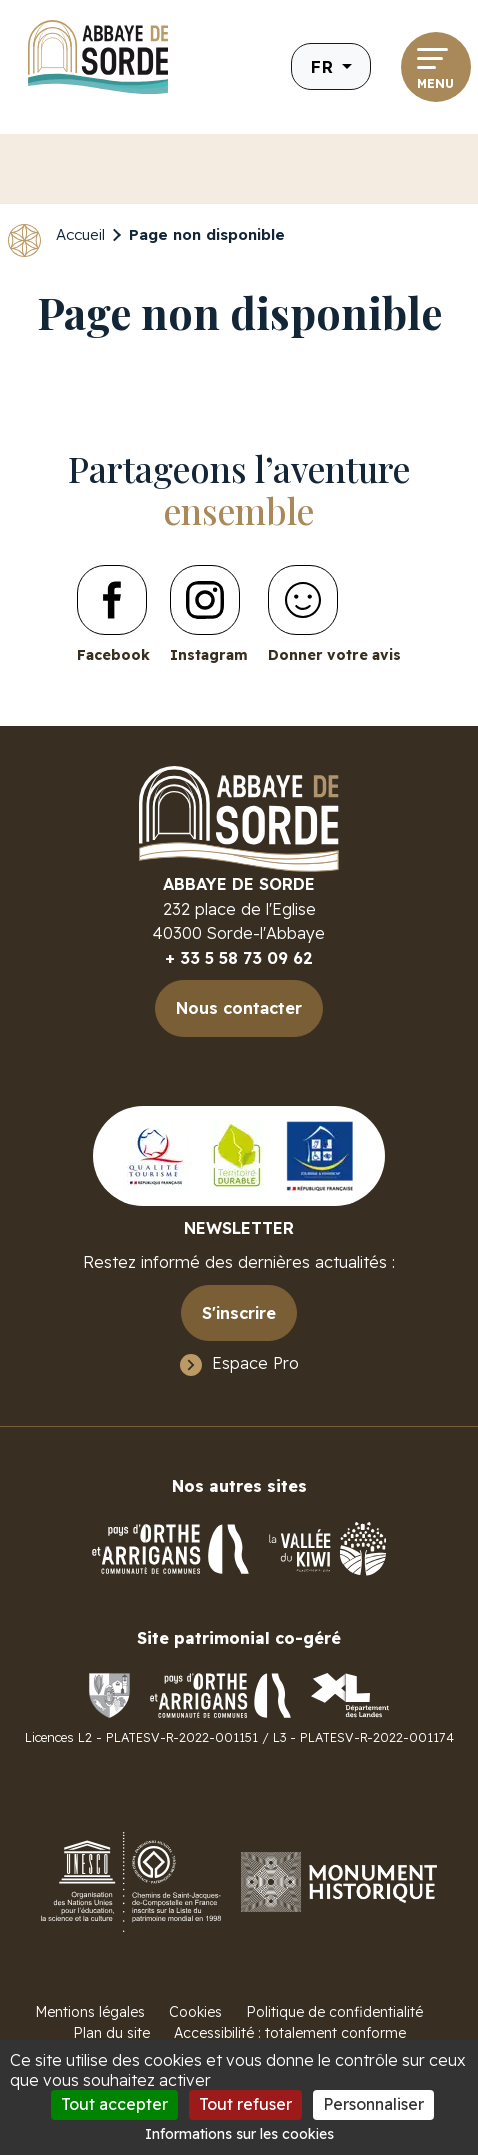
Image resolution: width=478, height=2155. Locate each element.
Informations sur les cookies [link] (239, 2134)
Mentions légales (90, 2012)
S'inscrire (239, 1313)
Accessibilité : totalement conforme (290, 2033)
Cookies (195, 2012)
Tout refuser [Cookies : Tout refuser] (245, 2104)
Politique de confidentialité (334, 2012)
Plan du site (111, 2033)
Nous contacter (239, 1008)
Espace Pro (255, 1363)
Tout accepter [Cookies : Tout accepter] (114, 2104)
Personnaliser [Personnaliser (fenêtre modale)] (373, 2104)
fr (324, 66)
